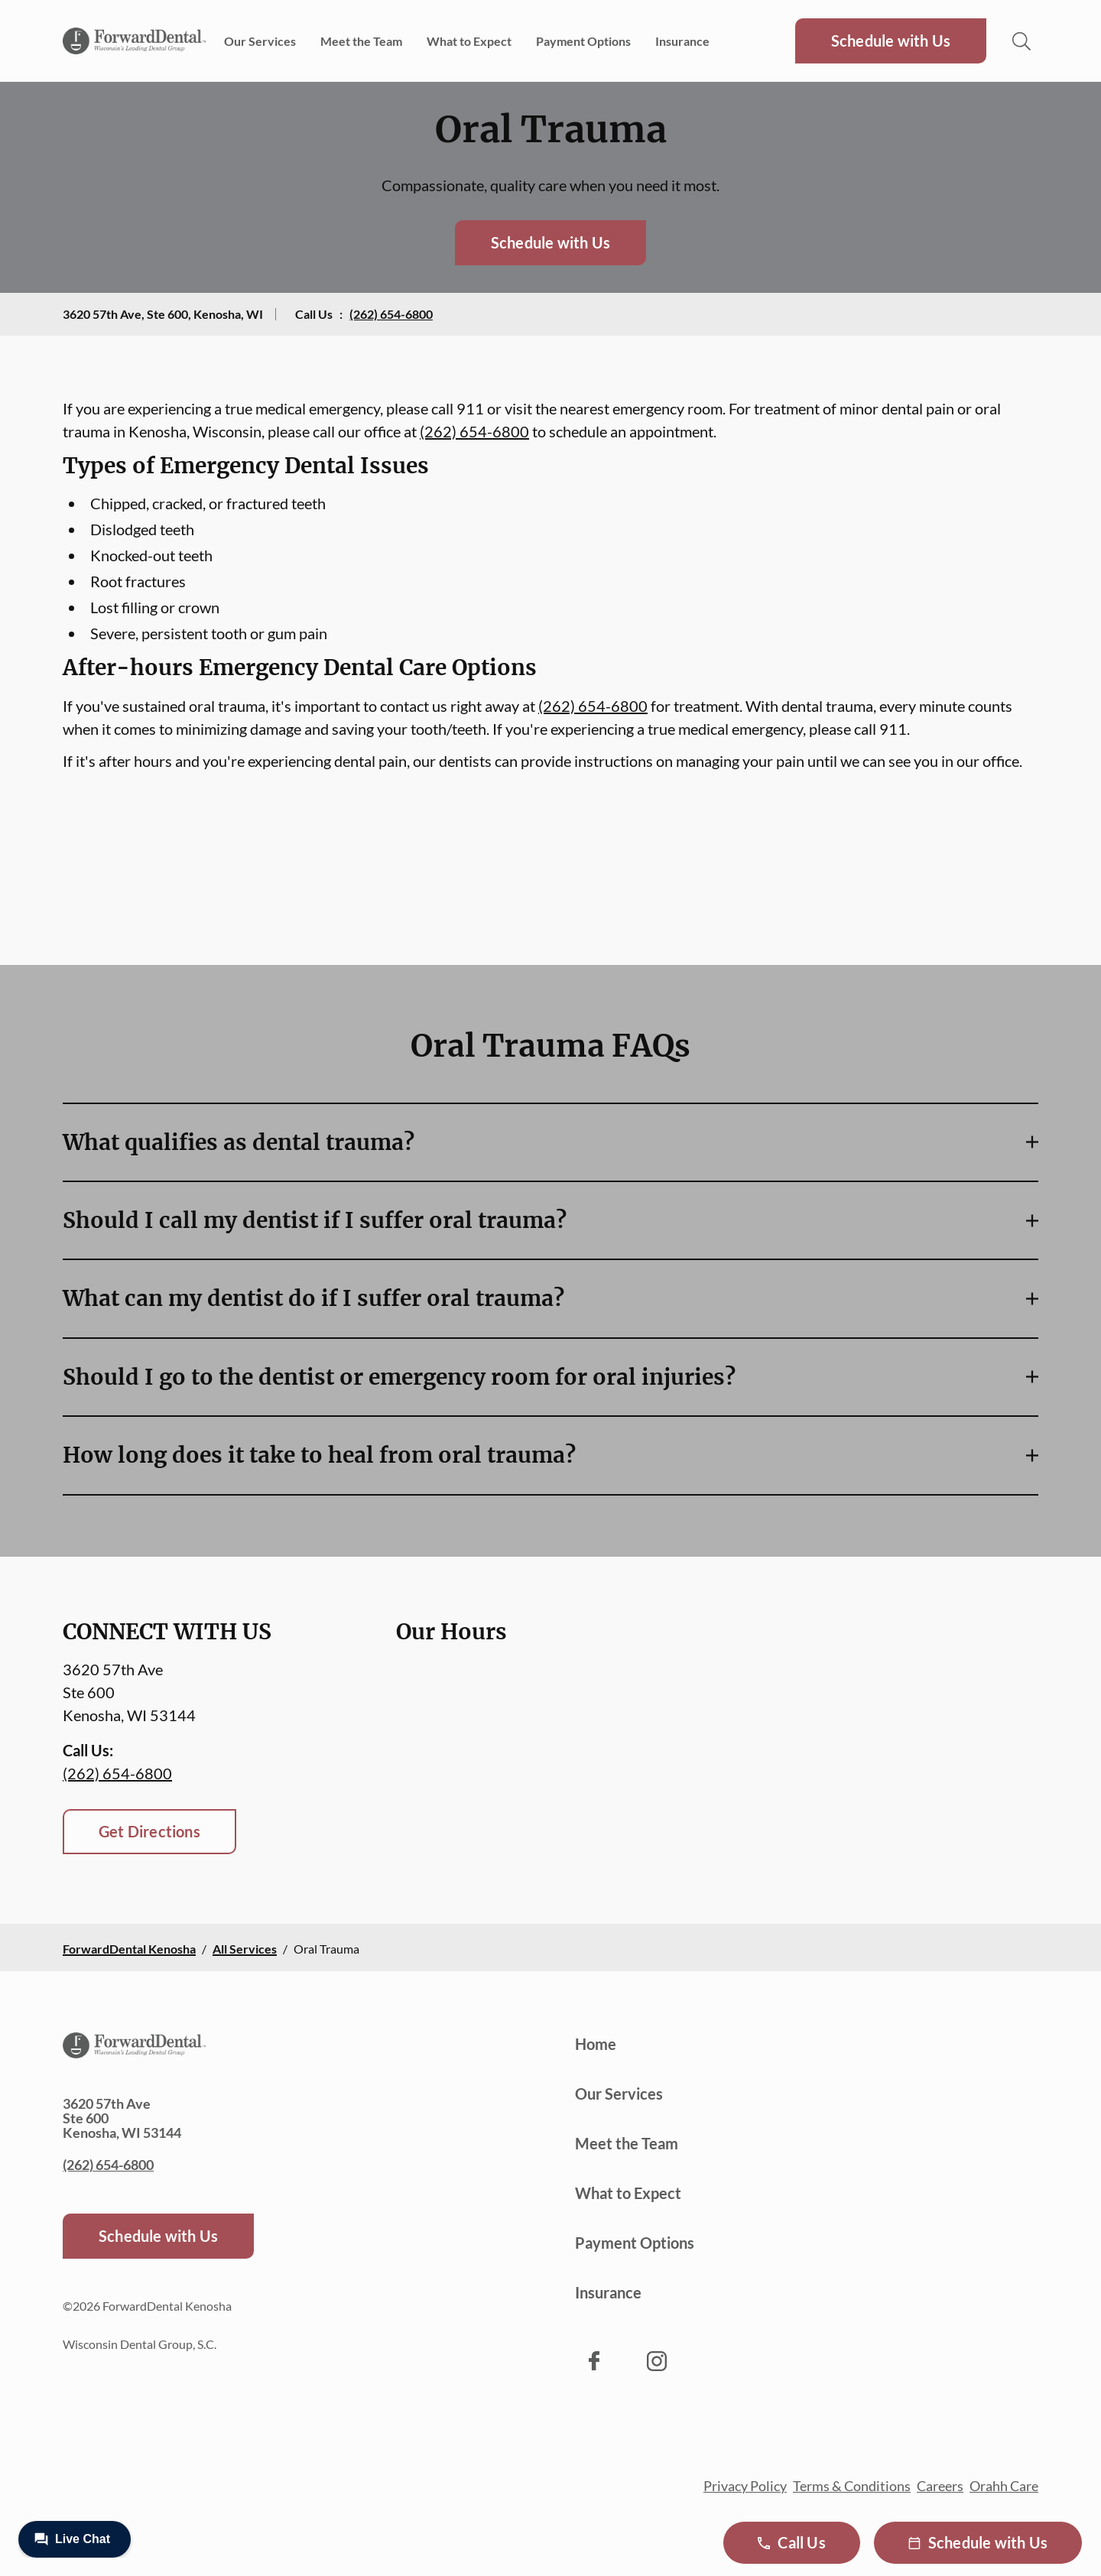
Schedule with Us (890, 40)
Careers (940, 2485)
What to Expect (469, 41)
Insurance (682, 41)
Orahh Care (1003, 2485)
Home (595, 2044)
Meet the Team (361, 41)
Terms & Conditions (852, 2485)
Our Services (260, 41)
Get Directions (149, 1831)
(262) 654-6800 (391, 314)
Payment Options (583, 41)
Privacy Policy (745, 2485)
